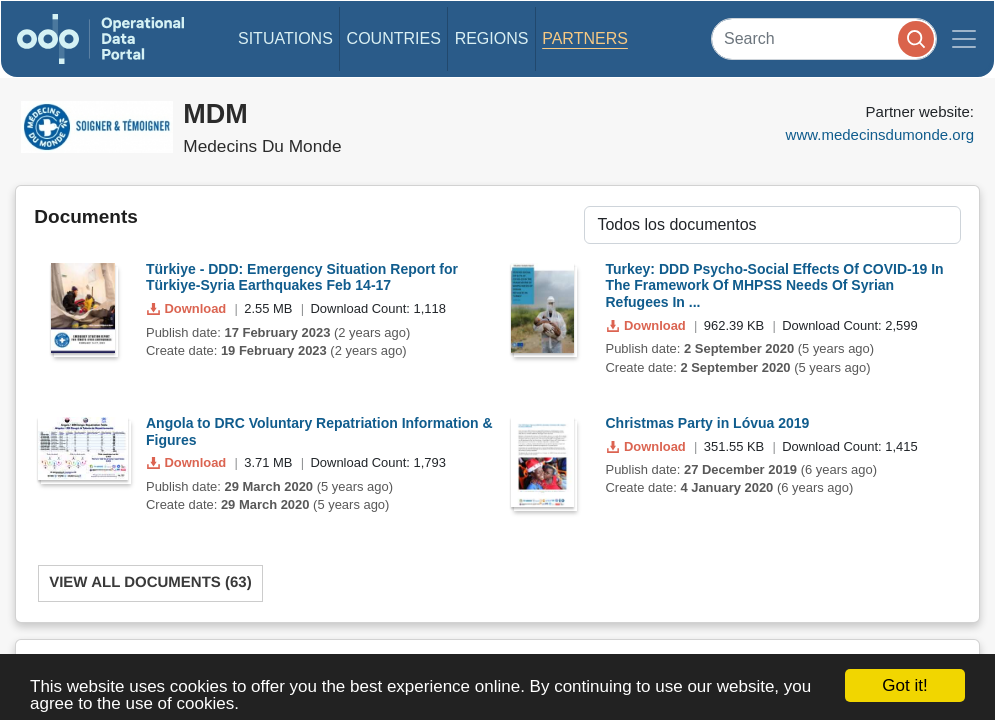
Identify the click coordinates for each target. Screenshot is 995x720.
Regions (492, 38)
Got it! (904, 685)
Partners (585, 38)
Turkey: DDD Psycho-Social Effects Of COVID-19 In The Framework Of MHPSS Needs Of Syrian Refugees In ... (775, 286)
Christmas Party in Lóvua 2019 (708, 423)
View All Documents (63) (150, 582)
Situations (285, 38)
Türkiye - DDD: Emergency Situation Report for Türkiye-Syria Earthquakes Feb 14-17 (302, 277)
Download (188, 308)
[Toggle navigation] (964, 39)
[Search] (824, 38)
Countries (394, 38)
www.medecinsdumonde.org (880, 134)
